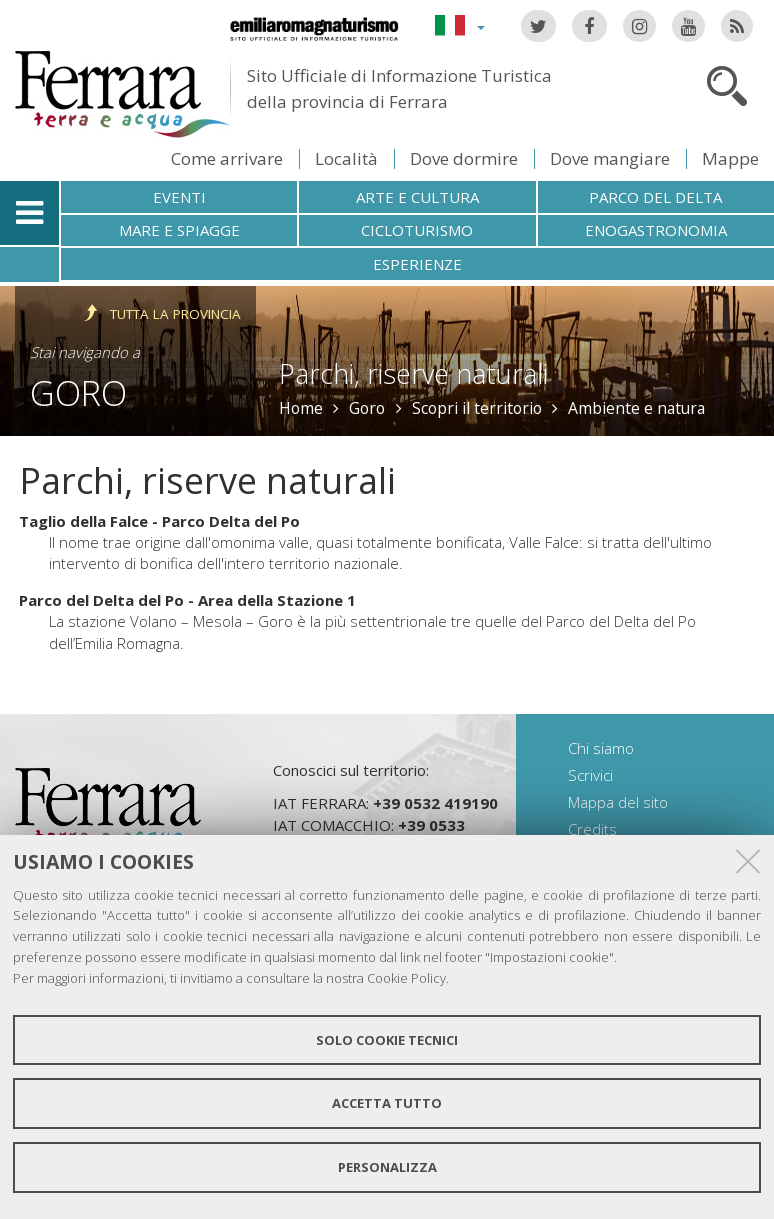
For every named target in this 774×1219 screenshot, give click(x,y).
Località (346, 158)
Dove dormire (464, 158)
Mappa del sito (618, 802)
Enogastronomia (656, 230)
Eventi (179, 197)
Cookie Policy (406, 978)
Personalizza (387, 1167)
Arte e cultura (417, 197)
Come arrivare (227, 158)
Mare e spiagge (179, 230)
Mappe (730, 158)
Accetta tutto (387, 1103)
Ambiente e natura (636, 408)
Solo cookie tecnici (387, 1040)
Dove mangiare (610, 158)
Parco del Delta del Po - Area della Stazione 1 (187, 600)
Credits (592, 829)
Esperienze (417, 264)
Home (301, 408)
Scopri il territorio (477, 408)
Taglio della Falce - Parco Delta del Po (159, 521)
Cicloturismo (417, 230)
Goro (78, 392)
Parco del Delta (655, 197)
